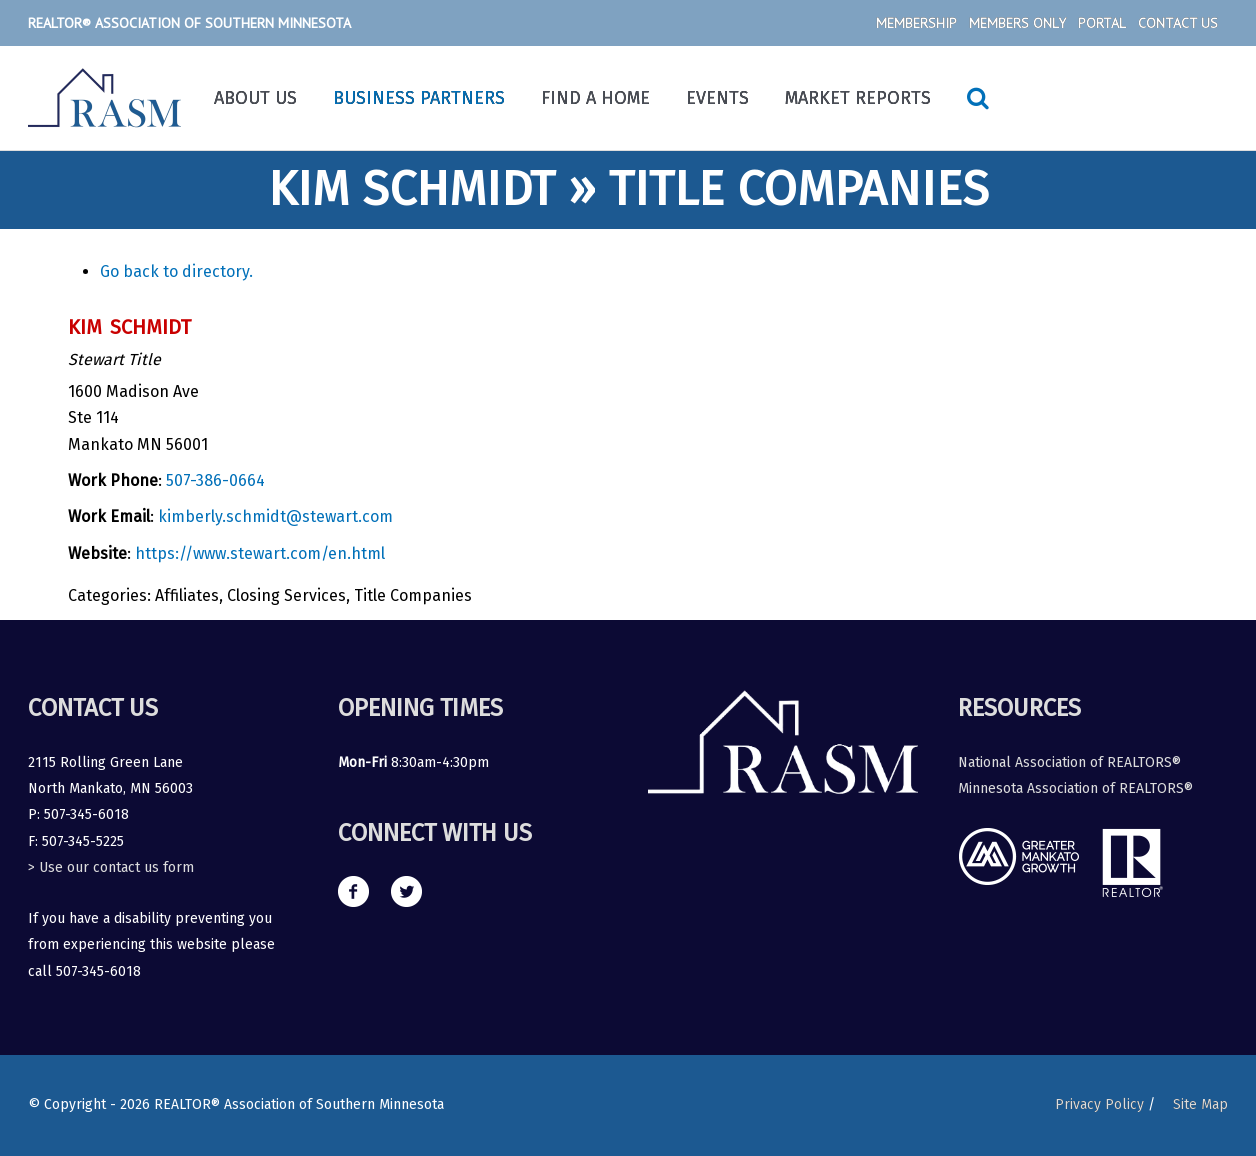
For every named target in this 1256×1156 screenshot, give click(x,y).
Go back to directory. (176, 271)
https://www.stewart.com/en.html (260, 553)
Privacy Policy (1099, 1104)
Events (717, 98)
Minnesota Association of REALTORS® (1075, 788)
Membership (916, 23)
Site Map (1200, 1104)
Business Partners (419, 98)
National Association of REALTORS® (1069, 762)
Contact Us (1178, 23)
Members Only (1017, 23)
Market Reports (858, 98)
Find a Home (595, 98)
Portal (1102, 23)
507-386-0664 (215, 480)
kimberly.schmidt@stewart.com (275, 516)
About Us (255, 98)
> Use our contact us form (111, 867)
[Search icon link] (978, 98)
